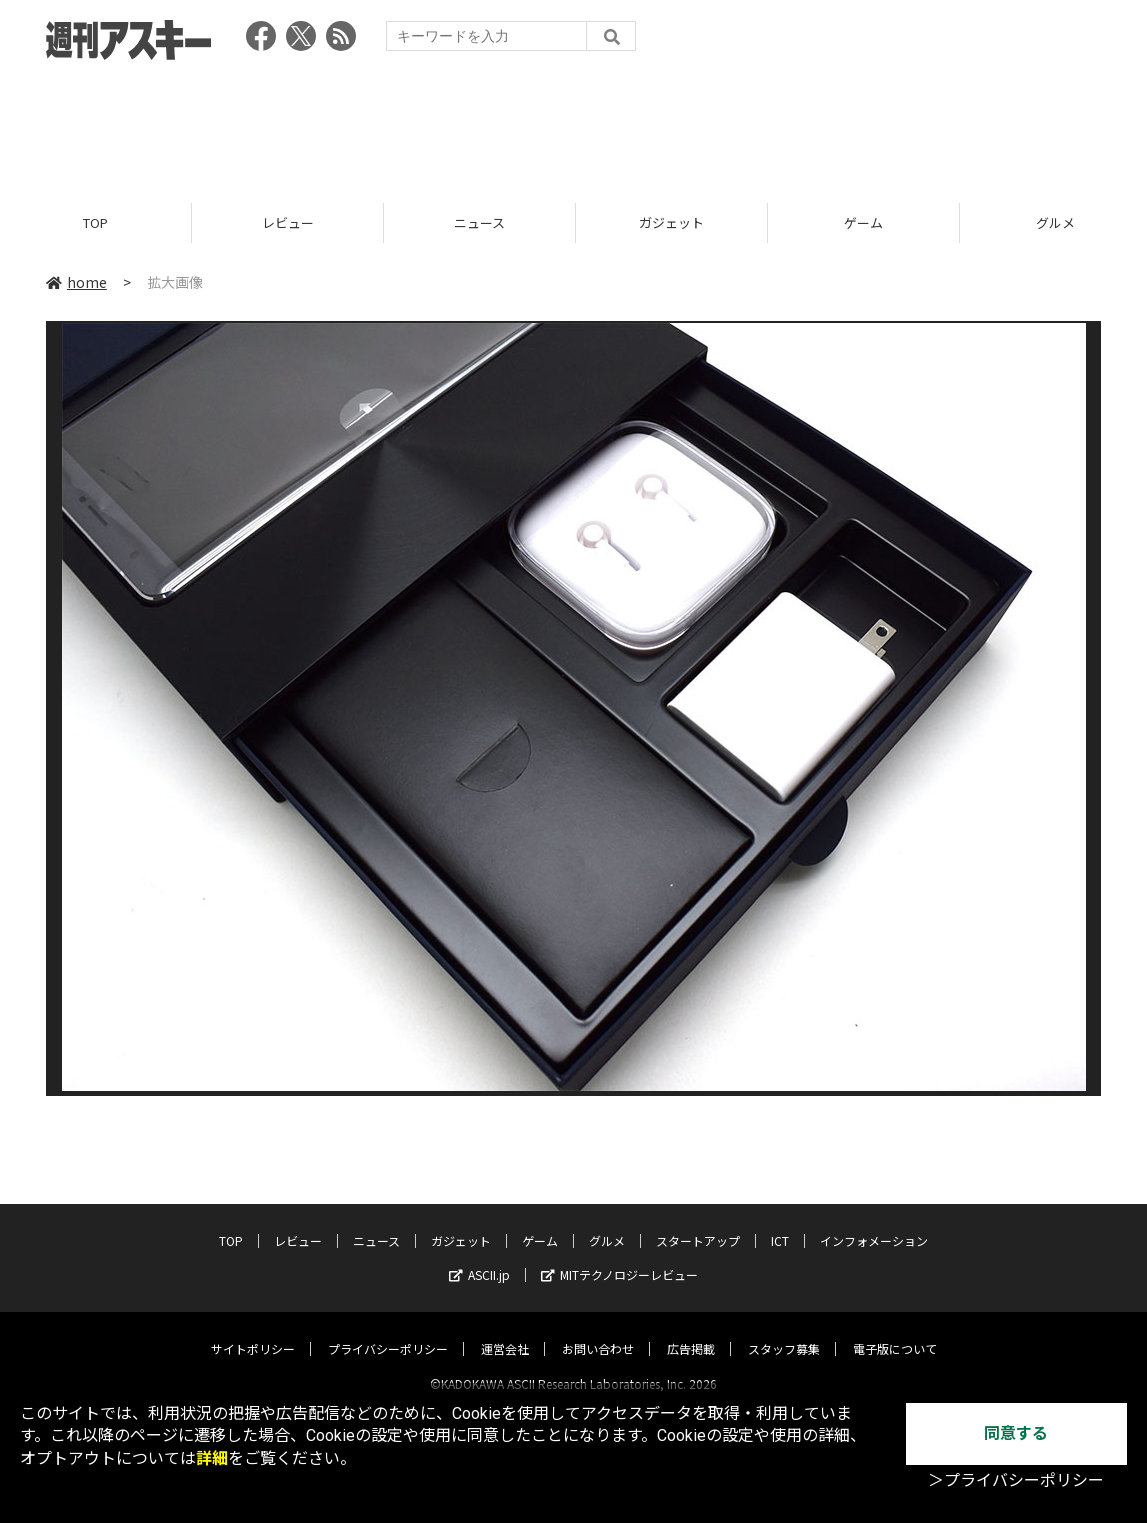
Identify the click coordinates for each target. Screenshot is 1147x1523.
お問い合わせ (598, 1330)
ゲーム (863, 222)
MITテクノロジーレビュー (619, 1256)
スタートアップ (698, 1222)
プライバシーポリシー (388, 1330)
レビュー (288, 222)
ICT (780, 1222)
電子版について (895, 1330)
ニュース (479, 222)
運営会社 (505, 1330)
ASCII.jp (479, 1256)
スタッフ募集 (784, 1330)
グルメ (607, 1222)
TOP (95, 222)
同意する (1016, 1433)
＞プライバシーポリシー (1016, 1480)
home (76, 282)
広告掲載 (691, 1330)
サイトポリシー (253, 1330)
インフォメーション (874, 1222)
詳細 (212, 1458)
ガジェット (671, 222)
